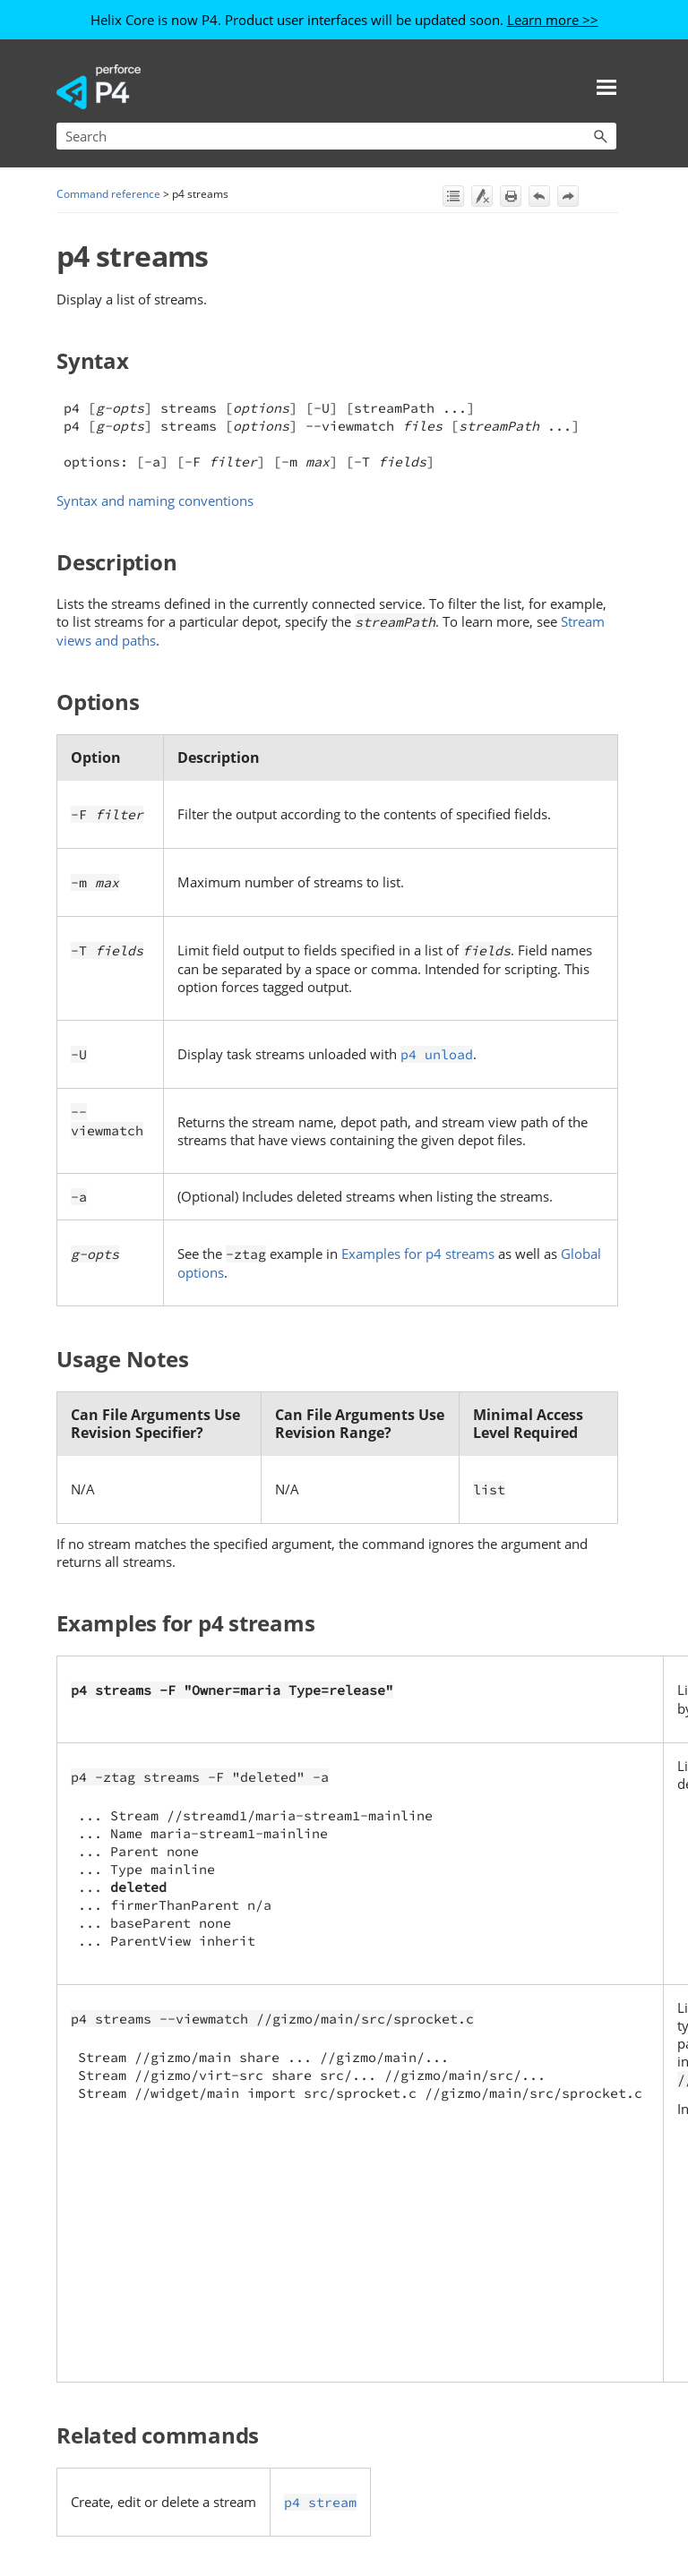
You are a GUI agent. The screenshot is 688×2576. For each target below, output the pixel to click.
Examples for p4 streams (417, 1253)
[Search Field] (336, 136)
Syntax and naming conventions (155, 500)
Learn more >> (552, 20)
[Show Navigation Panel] (606, 86)
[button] (600, 136)
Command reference (108, 193)
